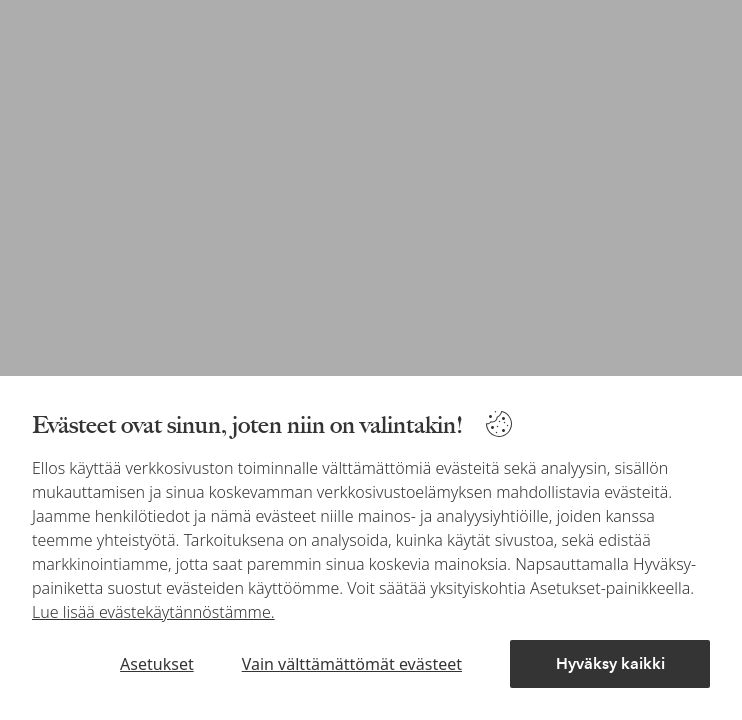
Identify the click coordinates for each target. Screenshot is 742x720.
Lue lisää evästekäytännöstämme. (153, 612)
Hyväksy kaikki (610, 663)
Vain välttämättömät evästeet (352, 664)
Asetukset (157, 664)
